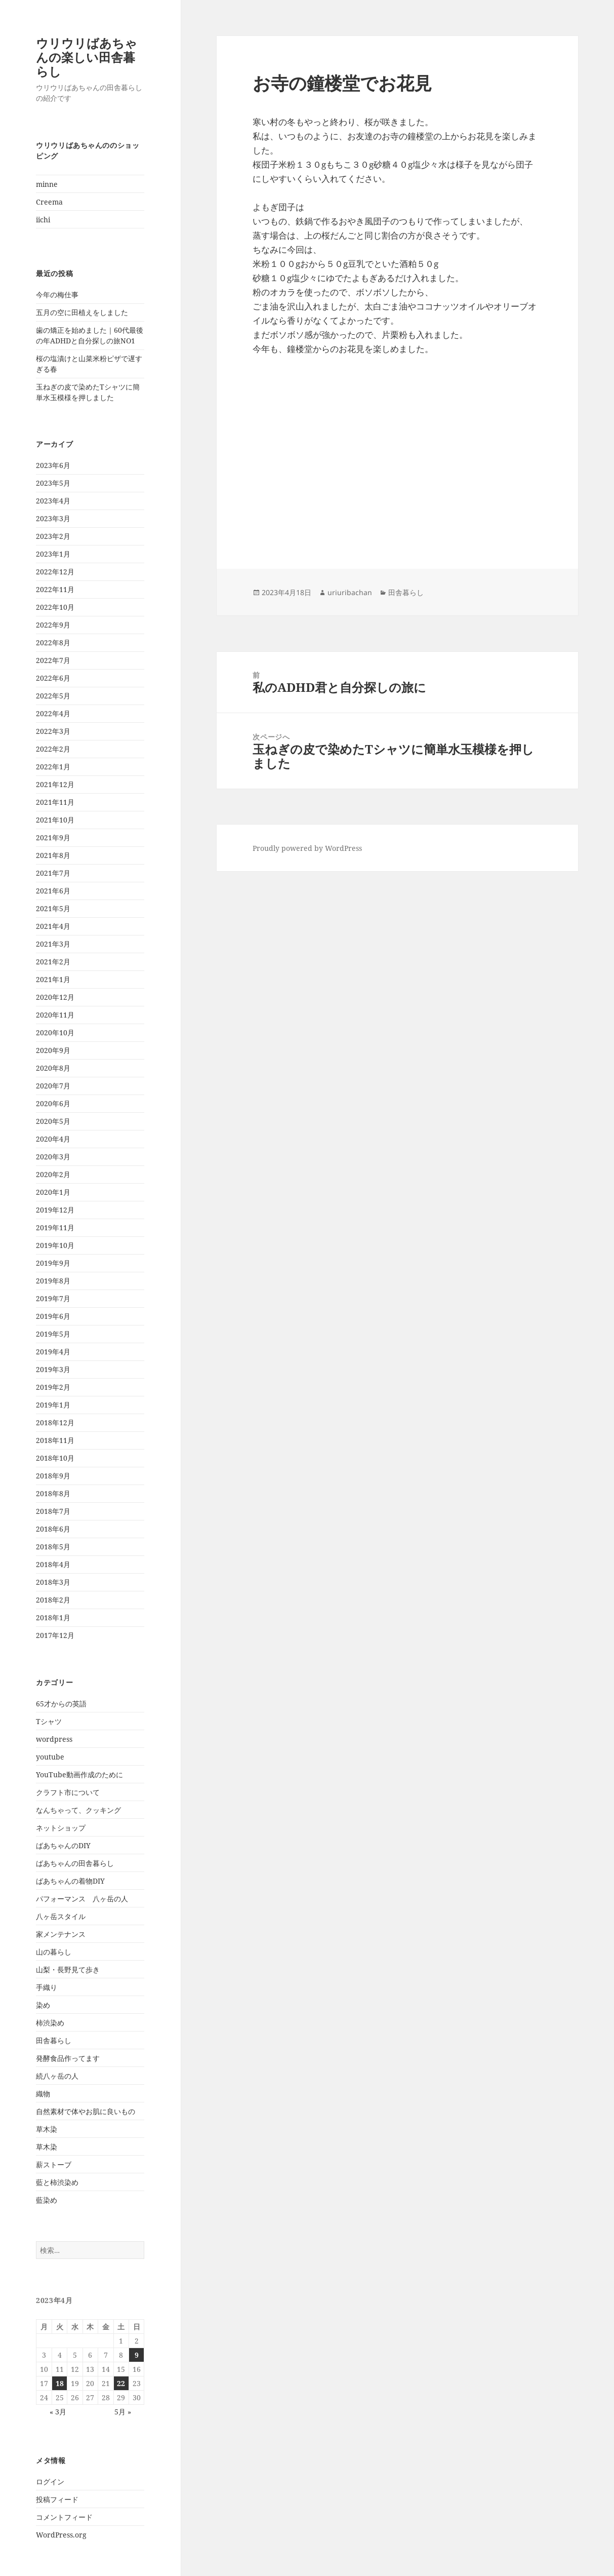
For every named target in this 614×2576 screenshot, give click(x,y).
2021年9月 (53, 837)
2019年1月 (53, 1405)
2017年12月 (55, 1635)
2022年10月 (55, 607)
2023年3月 (53, 518)
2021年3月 (53, 944)
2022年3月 (53, 731)
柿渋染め (50, 2022)
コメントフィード (64, 2517)
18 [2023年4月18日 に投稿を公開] (60, 2383)
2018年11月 (55, 1440)
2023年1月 (53, 554)
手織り (46, 1987)
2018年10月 (55, 1458)
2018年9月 (53, 1475)
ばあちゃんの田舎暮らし (75, 1863)
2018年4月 (53, 1564)
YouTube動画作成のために (79, 1774)
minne (47, 184)
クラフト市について (68, 1792)
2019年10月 (55, 1245)
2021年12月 (55, 784)
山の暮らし (53, 1952)
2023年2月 (53, 536)
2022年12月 (55, 571)
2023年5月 (53, 483)
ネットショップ (61, 1827)
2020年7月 (53, 1085)
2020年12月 (55, 997)
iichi (43, 219)
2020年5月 (53, 1121)
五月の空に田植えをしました (82, 312)
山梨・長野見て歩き (68, 1969)
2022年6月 (53, 678)
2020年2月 (53, 1174)
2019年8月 (53, 1280)
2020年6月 (53, 1103)
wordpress (54, 1739)
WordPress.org (61, 2535)
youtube (50, 1757)
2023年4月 (53, 500)
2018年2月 (53, 1600)
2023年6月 (53, 465)
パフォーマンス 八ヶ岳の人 (82, 1898)
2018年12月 (55, 1422)
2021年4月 (53, 926)
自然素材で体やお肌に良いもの (85, 2111)
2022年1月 (53, 766)
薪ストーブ (53, 2164)
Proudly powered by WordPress (307, 848)
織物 (43, 2093)
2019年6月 (53, 1316)
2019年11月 (55, 1227)
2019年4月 (53, 1351)
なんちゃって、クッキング (78, 1810)
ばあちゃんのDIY (63, 1845)
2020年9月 (53, 1050)
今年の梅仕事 (57, 294)
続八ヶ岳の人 (57, 2076)
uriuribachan (350, 592)
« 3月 (58, 2411)
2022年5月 (53, 695)
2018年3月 (53, 1582)
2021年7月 (53, 873)
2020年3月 (53, 1156)
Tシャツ (49, 1721)
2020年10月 (55, 1032)
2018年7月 (53, 1511)
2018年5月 (53, 1546)
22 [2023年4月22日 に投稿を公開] (121, 2383)
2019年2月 (53, 1387)
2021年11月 (55, 802)
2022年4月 (53, 713)
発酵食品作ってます (68, 2058)
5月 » (122, 2411)
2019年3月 (53, 1369)
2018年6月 (53, 1529)
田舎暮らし (53, 2040)
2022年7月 (53, 660)
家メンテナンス (61, 1934)
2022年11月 (55, 589)
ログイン (50, 2481)
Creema (49, 202)
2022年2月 (53, 749)
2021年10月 (55, 820)
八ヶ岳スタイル (61, 1916)
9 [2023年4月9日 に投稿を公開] (137, 2355)
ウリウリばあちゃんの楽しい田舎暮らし (86, 57)
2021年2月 (53, 961)
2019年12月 (55, 1210)
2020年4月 (53, 1139)
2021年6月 (53, 890)
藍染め (46, 2200)
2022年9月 (53, 625)
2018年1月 (53, 1617)
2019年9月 (53, 1263)
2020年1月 (53, 1192)
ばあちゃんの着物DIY (70, 1881)
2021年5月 (53, 908)
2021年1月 (53, 979)
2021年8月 (53, 855)
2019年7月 (53, 1298)
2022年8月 (53, 642)
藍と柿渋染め (57, 2182)
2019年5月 (53, 1334)
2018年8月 (53, 1493)
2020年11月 (55, 1015)
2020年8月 (53, 1068)
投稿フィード (57, 2499)
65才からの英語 (61, 1703)
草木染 (46, 2129)
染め (43, 2005)
